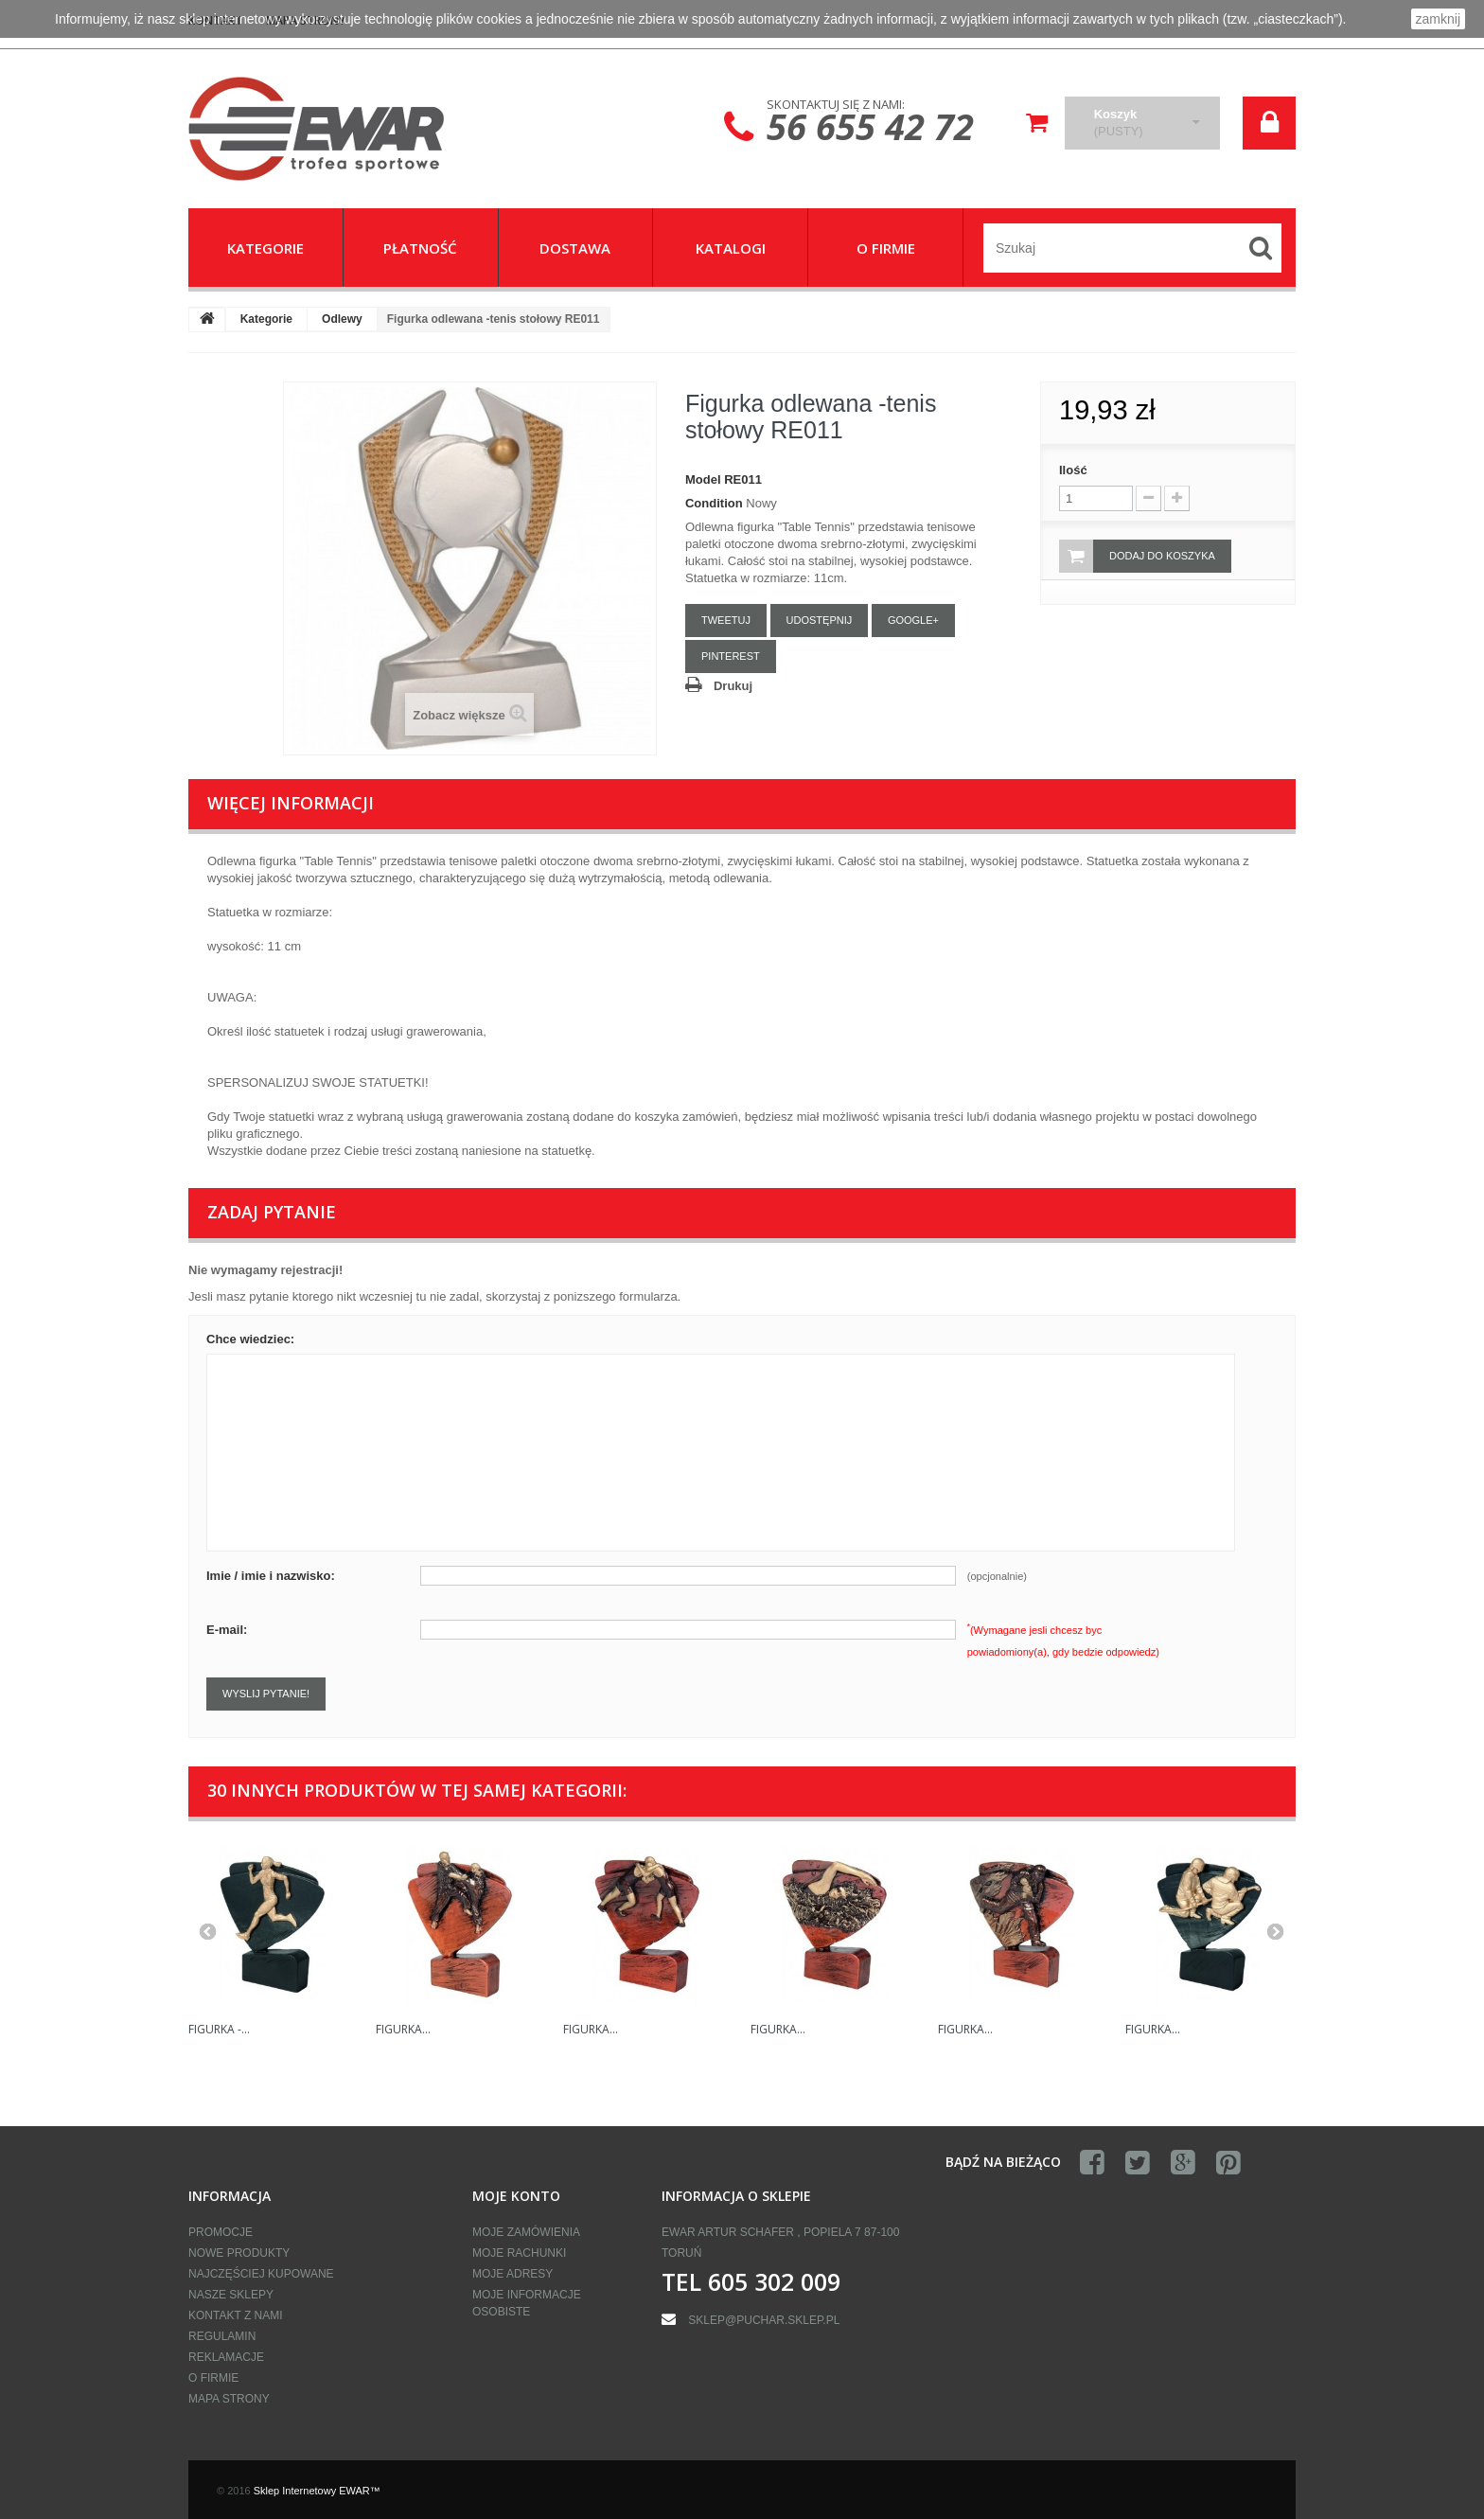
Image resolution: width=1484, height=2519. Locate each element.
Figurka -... (219, 2029)
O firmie (213, 2378)
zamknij (1438, 19)
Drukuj (733, 686)
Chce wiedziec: (250, 1339)
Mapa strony (229, 2398)
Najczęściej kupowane (261, 2273)
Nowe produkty (239, 2253)
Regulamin (222, 2336)
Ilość (1073, 470)
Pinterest (730, 656)
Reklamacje (226, 2357)
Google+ (913, 620)
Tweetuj (726, 620)
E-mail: (226, 1630)
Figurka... (403, 2029)
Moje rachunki (519, 2253)
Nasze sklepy (231, 2294)
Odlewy (342, 319)
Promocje (220, 2232)
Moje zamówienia (526, 2232)
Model (703, 479)
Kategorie (266, 319)
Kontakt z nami (235, 2315)
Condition (714, 503)
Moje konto (516, 2196)
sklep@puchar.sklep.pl (763, 2320)
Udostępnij (819, 620)
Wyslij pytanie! (265, 1693)
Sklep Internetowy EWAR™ (317, 2490)
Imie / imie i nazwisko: (270, 1576)
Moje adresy (512, 2273)
